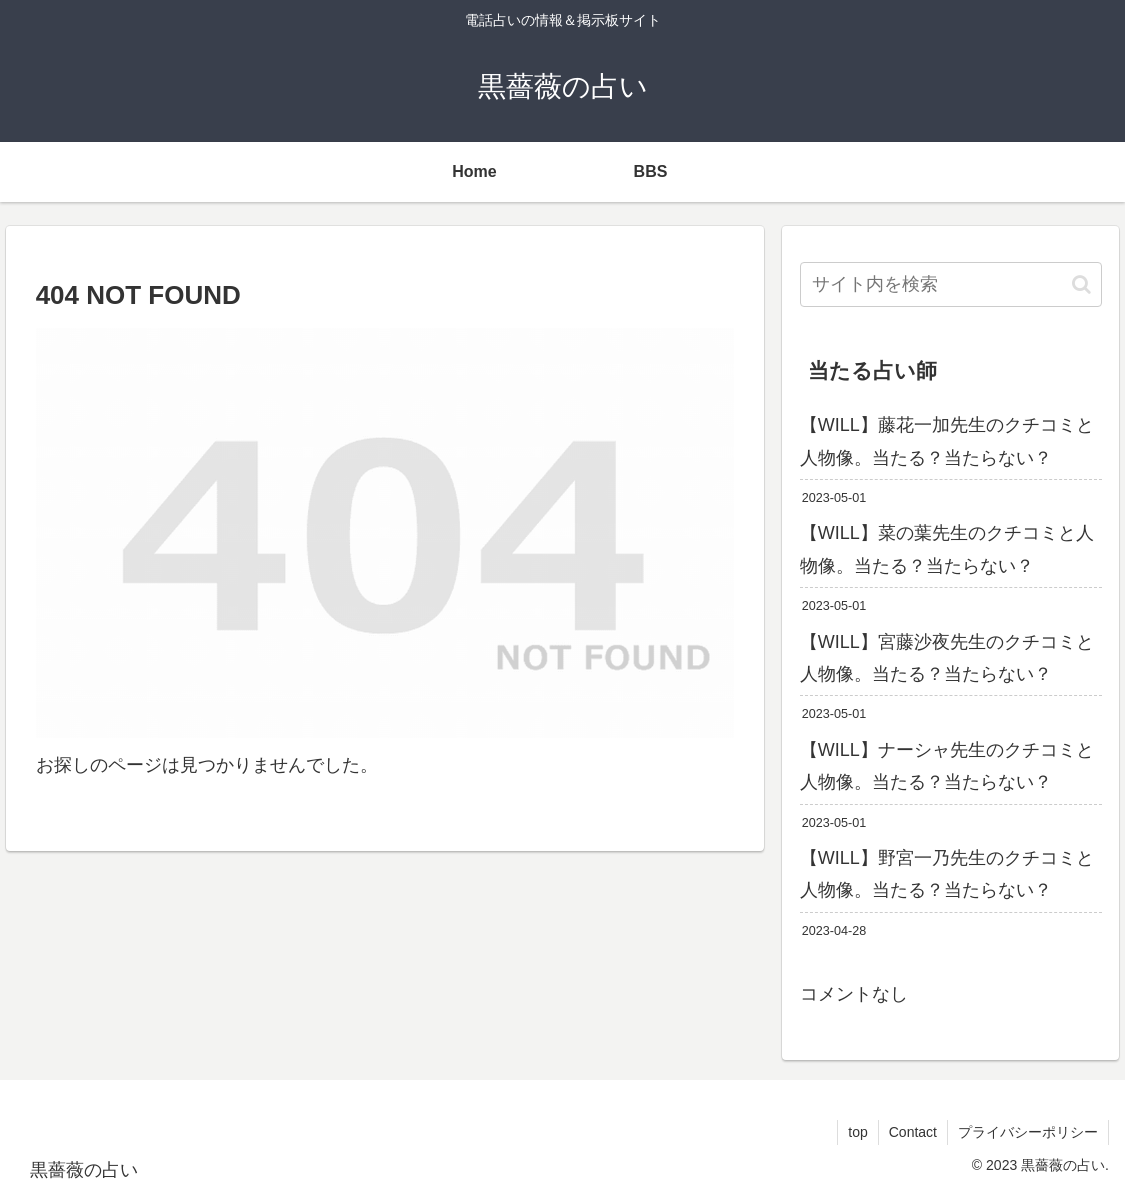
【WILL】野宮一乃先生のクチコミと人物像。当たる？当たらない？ (947, 874)
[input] (951, 284)
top (857, 1132)
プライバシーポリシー (1028, 1132)
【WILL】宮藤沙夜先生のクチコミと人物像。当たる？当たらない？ (947, 658)
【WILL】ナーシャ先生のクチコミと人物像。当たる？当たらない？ (947, 766)
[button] (1081, 284)
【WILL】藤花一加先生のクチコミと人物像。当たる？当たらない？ (947, 441)
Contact (913, 1132)
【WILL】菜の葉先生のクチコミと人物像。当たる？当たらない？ (947, 549)
